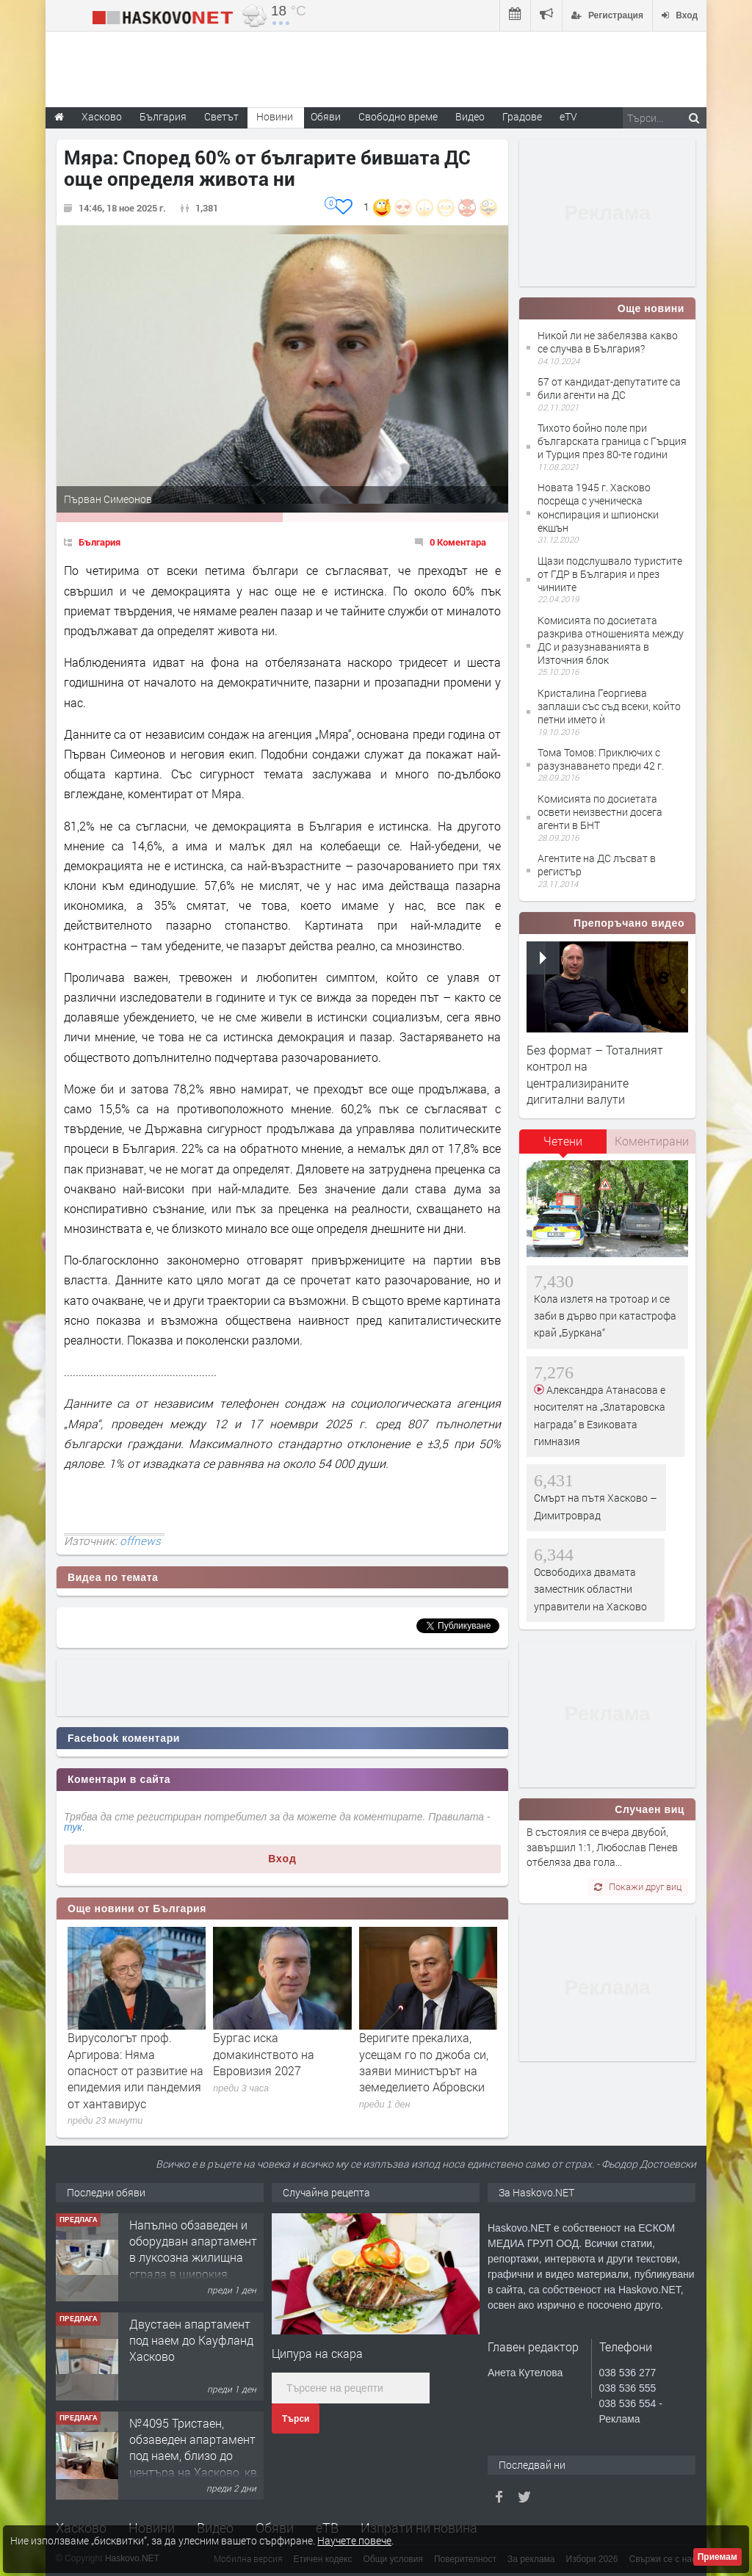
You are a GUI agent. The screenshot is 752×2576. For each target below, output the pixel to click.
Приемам (717, 2557)
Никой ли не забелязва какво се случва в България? (608, 341)
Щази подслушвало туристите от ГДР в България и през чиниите (610, 574)
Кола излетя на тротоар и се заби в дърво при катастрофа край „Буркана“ (605, 1316)
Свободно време (398, 116)
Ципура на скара (317, 2353)
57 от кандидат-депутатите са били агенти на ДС (609, 388)
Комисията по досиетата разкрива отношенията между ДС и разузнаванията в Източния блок (611, 640)
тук (73, 1827)
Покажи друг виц (638, 1886)
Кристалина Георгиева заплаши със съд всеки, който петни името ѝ (609, 706)
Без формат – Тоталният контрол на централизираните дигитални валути (595, 1074)
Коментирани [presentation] (652, 1140)
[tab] (563, 1146)
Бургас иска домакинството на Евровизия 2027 (263, 2054)
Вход (282, 1858)
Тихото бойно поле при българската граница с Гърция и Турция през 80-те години (612, 441)
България (99, 542)
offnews (140, 1540)
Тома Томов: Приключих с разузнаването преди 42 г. (601, 759)
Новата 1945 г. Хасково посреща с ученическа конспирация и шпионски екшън (598, 507)
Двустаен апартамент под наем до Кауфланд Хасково (191, 2340)
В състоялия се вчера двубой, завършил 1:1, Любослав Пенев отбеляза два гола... (602, 1847)
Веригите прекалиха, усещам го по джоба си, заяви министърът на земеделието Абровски (423, 2062)
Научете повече (354, 2540)
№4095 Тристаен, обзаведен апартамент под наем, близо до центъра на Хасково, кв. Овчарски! (194, 2456)
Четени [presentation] (562, 1140)
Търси (295, 2419)
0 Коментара (458, 542)
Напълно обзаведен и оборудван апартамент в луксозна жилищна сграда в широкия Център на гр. (193, 2257)
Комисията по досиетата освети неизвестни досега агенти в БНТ (600, 812)
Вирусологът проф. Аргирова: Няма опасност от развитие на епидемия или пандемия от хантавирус (135, 2070)
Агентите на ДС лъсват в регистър (597, 864)
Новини (274, 116)
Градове (522, 116)
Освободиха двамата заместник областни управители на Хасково (590, 1589)
